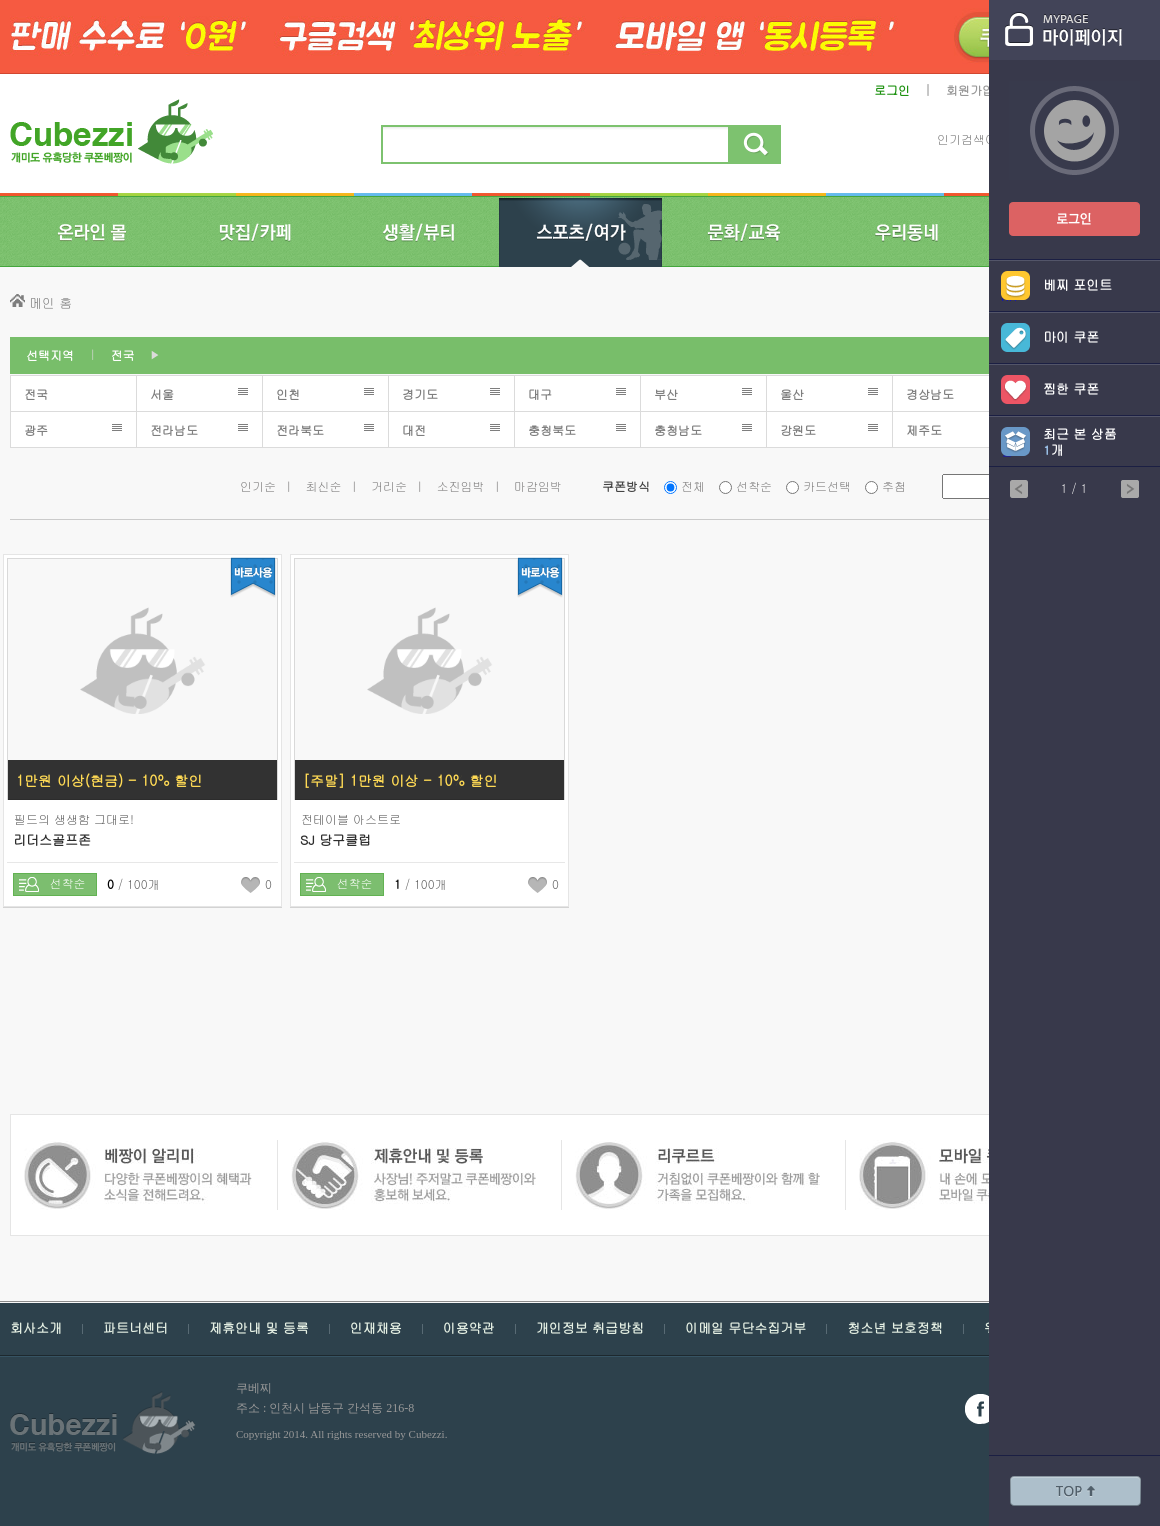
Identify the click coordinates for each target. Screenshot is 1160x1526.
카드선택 (827, 485)
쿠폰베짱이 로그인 (1059, 206)
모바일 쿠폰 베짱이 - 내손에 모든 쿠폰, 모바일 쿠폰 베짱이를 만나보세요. (696, 1151)
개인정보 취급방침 (590, 1327)
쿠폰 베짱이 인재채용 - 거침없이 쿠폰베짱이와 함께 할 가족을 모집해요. (412, 1151)
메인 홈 (50, 302)
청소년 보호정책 (894, 1327)
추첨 (894, 485)
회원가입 (970, 89)
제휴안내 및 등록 (259, 1327)
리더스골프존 (52, 839)
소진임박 (461, 485)
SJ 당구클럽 (335, 839)
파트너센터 (135, 1327)
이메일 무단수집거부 (745, 1327)
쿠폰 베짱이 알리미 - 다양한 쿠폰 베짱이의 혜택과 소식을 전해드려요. (976, 1151)
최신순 (324, 485)
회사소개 (36, 1327)
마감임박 (538, 485)
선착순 (754, 485)
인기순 (258, 485)
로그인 (892, 89)
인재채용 (376, 1327)
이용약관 (469, 1327)
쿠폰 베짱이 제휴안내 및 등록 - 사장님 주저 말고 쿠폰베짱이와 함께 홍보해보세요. (137, 1151)
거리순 (389, 485)
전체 (693, 485)
